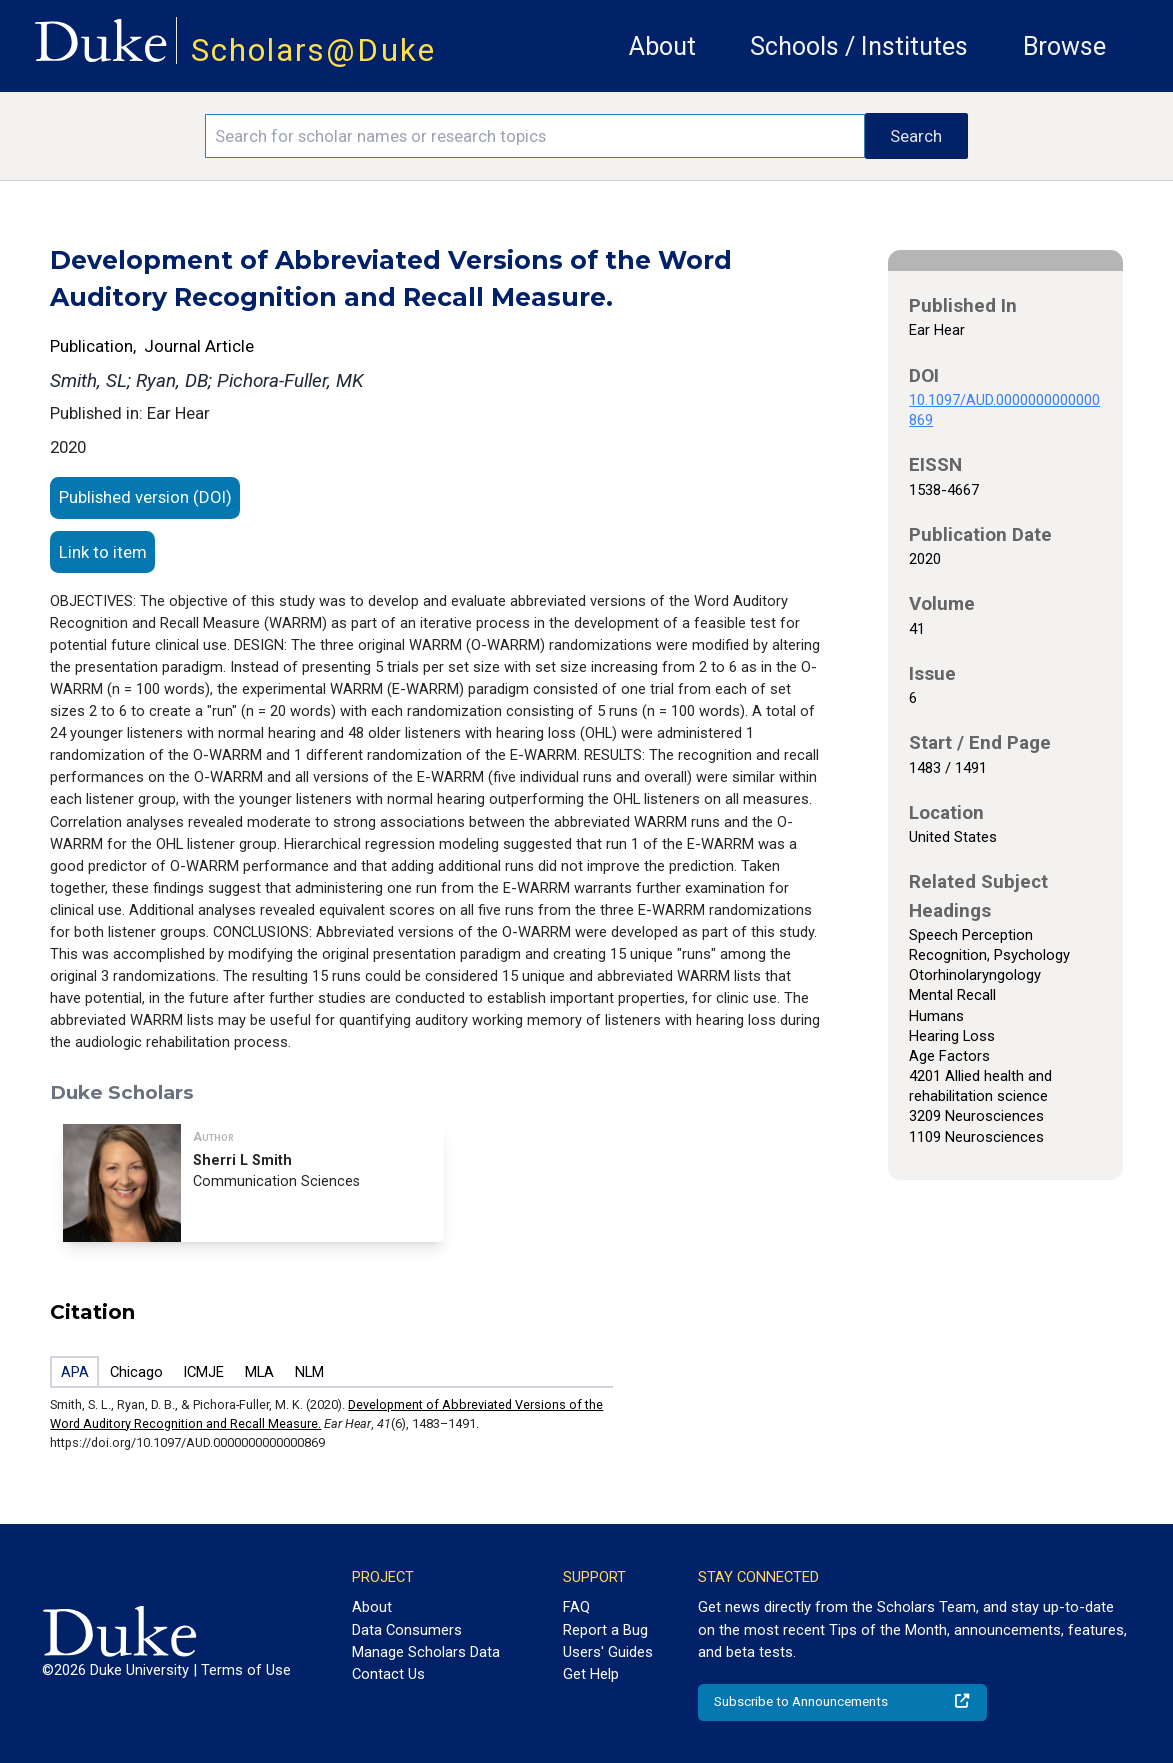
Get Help (591, 1674)
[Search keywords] (535, 136)
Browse (1064, 46)
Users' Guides (608, 1652)
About (662, 46)
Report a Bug (605, 1630)
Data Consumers (407, 1630)
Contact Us (388, 1674)
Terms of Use (246, 1670)
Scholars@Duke (313, 50)
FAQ (576, 1607)
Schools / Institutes (859, 46)
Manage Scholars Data (426, 1652)
